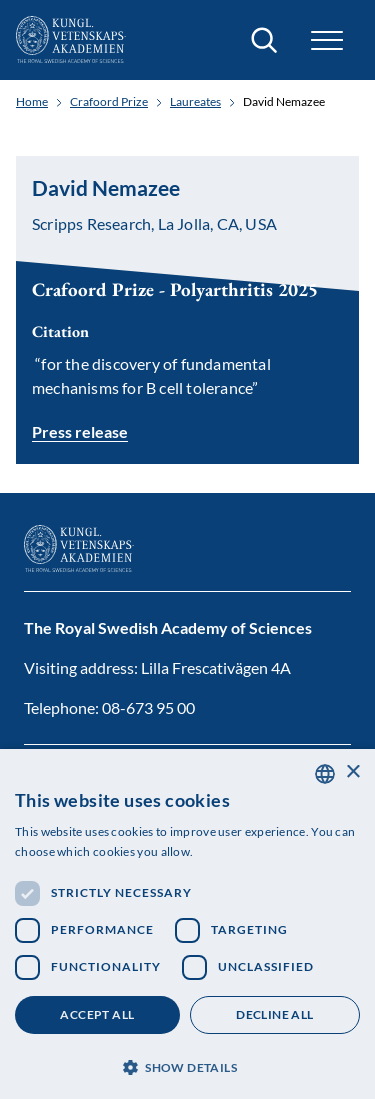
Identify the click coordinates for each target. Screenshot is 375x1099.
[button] (327, 40)
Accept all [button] (97, 1014)
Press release (80, 431)
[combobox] (325, 774)
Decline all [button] (274, 1014)
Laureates (195, 102)
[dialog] (187, 924)
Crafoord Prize (109, 102)
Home (32, 102)
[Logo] (71, 40)
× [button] (352, 772)
